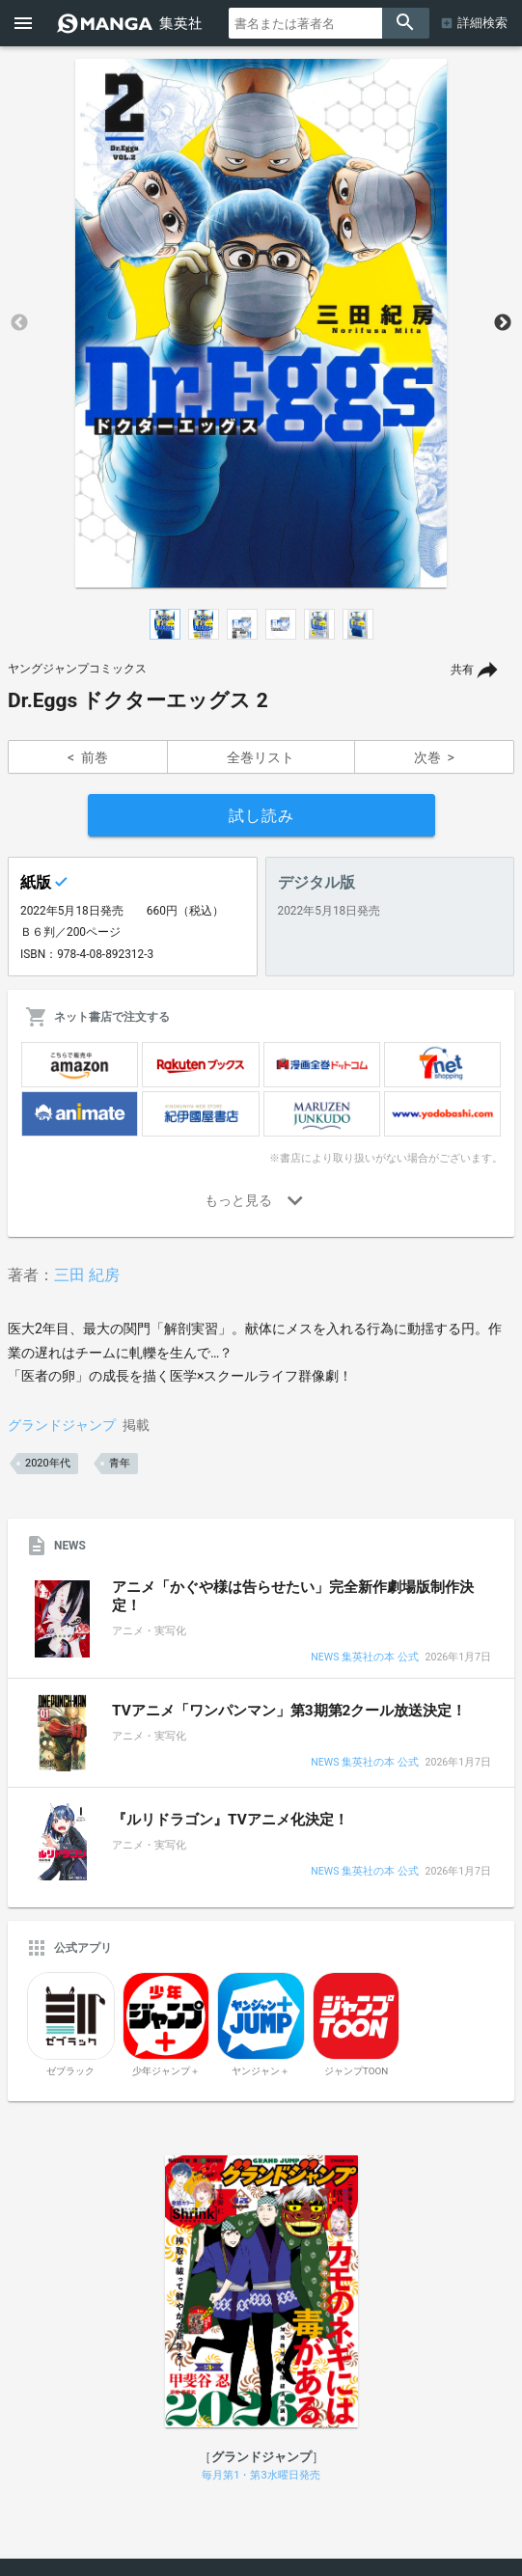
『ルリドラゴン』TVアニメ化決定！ (230, 1819)
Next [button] (502, 323)
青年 (119, 1463)
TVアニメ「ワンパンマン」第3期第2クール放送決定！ (289, 1710)
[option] (261, 323)
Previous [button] (19, 323)
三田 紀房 (87, 1275)
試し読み (261, 816)
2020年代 (47, 1463)
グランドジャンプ (62, 1425)
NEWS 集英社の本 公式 (364, 1658)
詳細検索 (482, 22)
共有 (462, 669)
